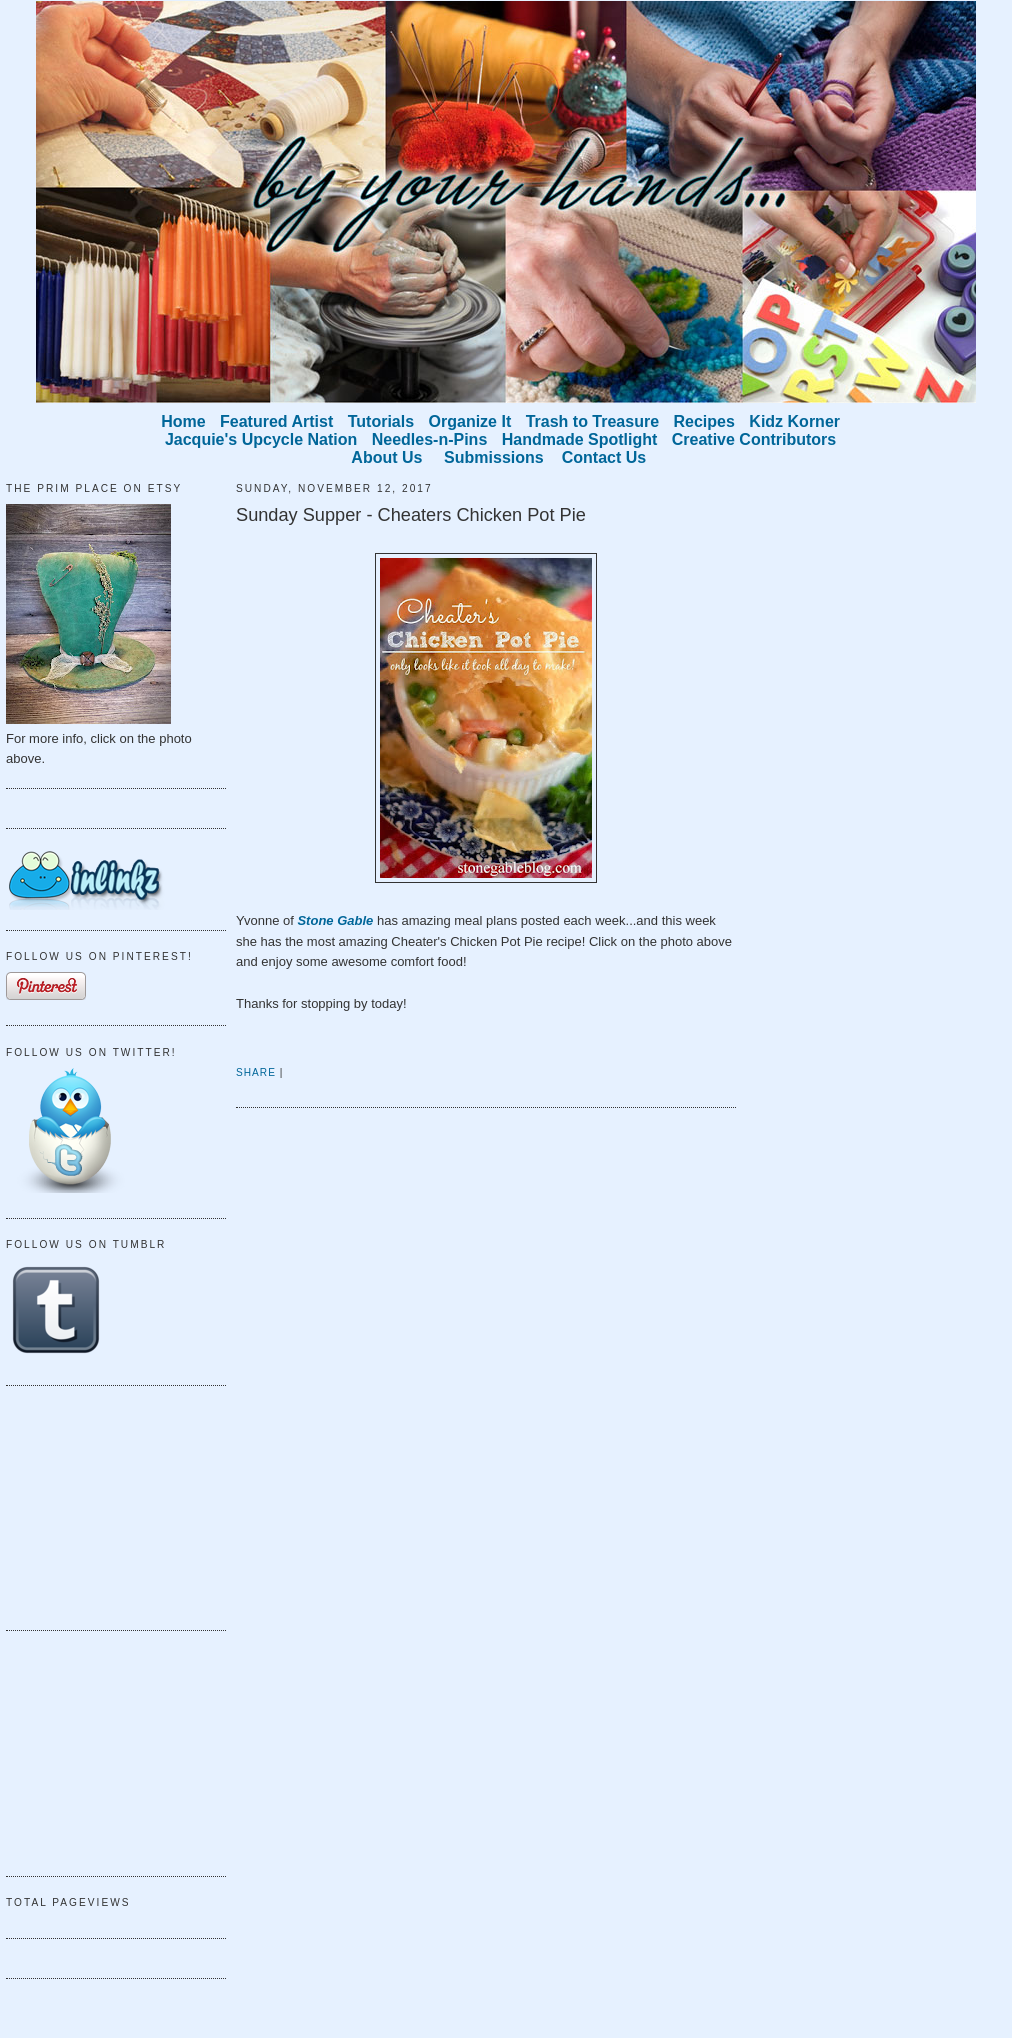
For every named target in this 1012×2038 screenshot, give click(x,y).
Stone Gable (335, 920)
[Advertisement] (106, 1505)
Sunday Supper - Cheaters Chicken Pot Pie (411, 515)
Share (256, 1072)
